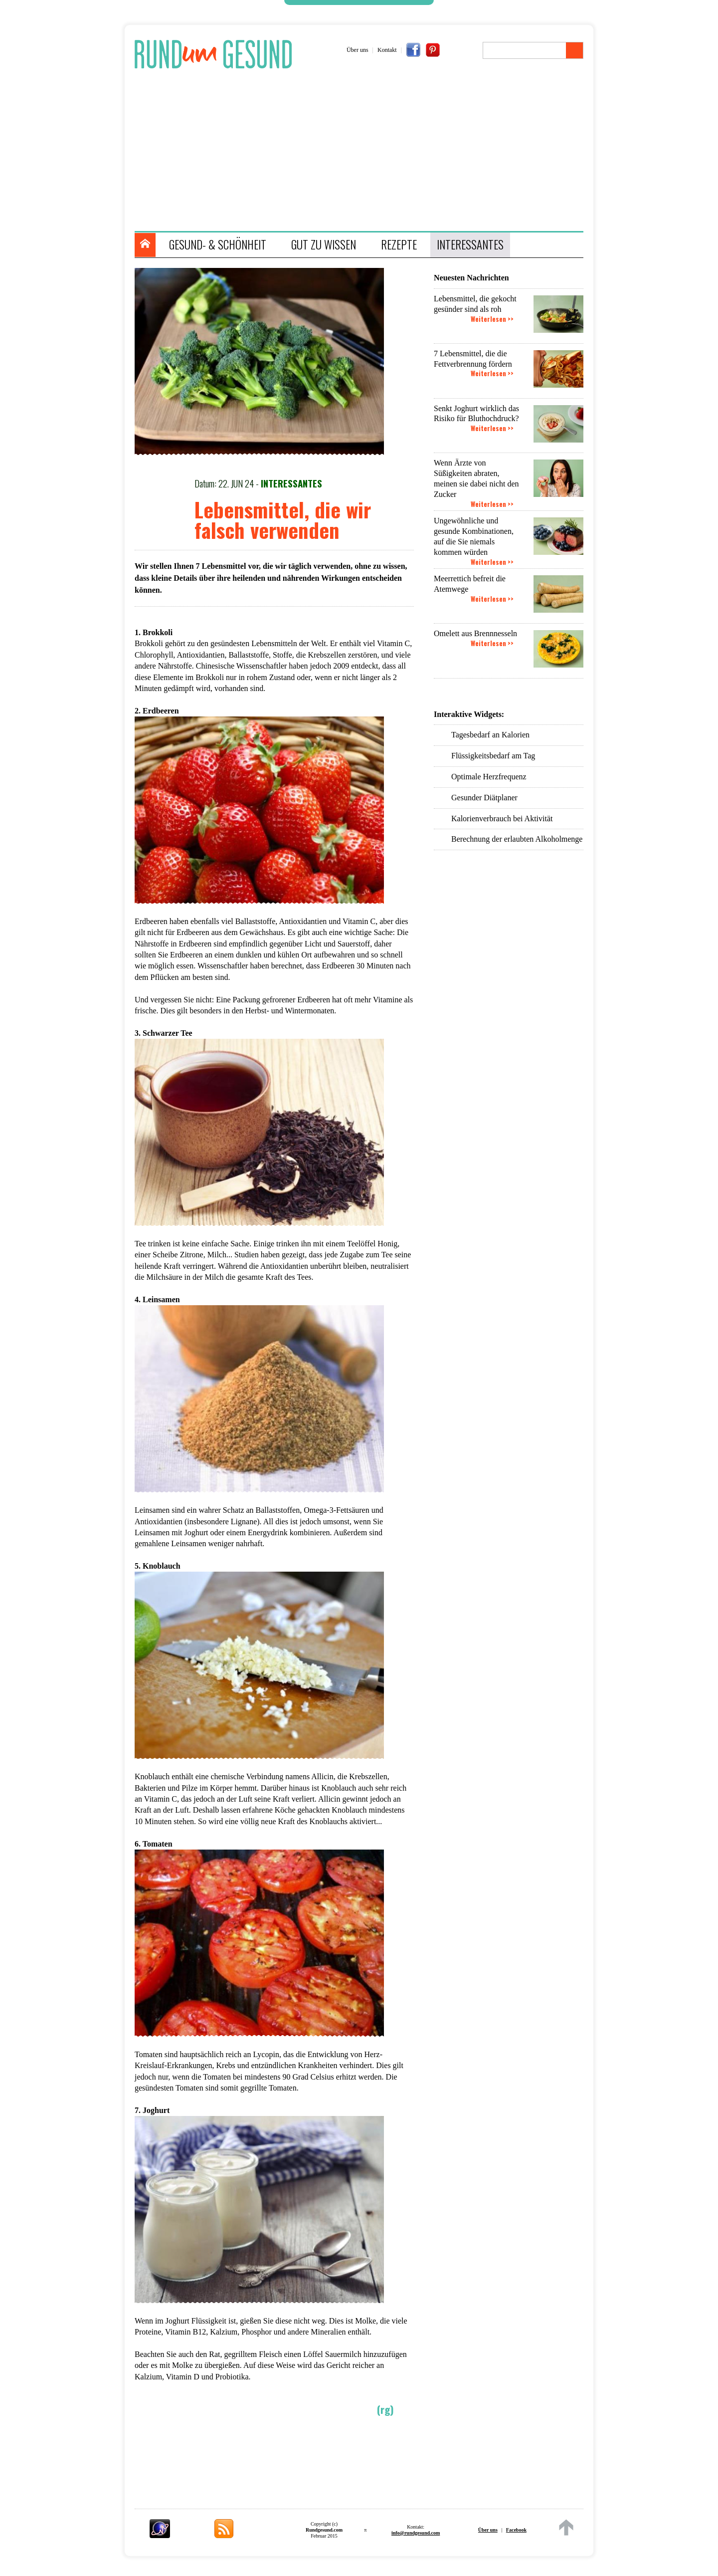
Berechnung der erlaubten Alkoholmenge (516, 839)
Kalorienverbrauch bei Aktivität (501, 818)
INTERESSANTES (470, 244)
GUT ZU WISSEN (323, 244)
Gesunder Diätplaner (484, 797)
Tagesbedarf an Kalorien (490, 734)
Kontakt (387, 49)
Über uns (357, 49)
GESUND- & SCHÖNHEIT (217, 244)
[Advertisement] (364, 151)
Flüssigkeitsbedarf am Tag (493, 755)
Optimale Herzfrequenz (489, 776)
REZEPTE (399, 244)
